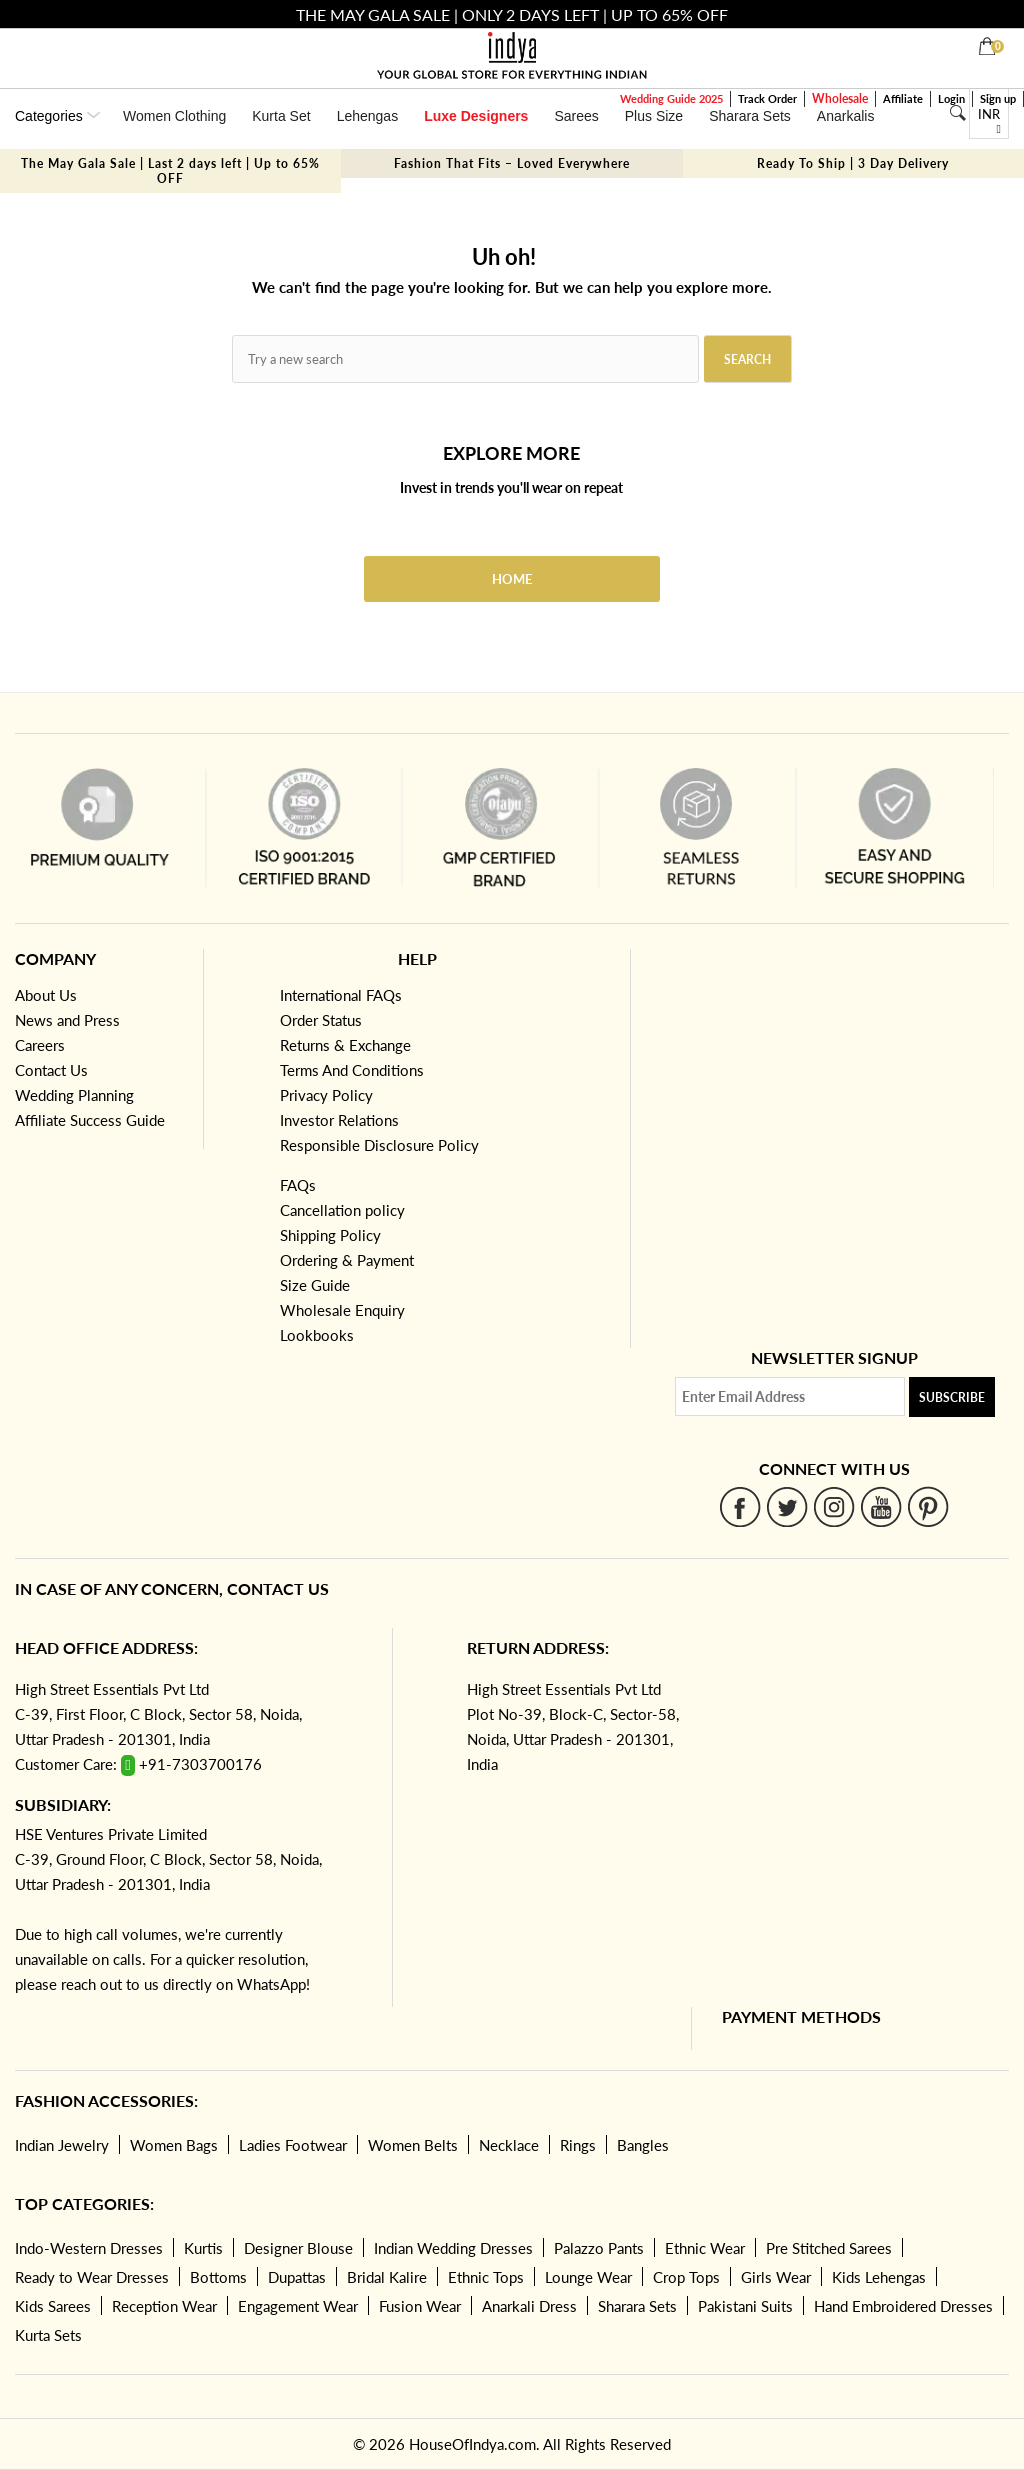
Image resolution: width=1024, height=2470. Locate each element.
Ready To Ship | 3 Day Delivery (853, 163)
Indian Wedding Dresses (453, 2248)
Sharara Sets (750, 116)
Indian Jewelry (62, 2145)
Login (951, 98)
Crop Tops (686, 2277)
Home (512, 579)
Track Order (767, 98)
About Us (46, 995)
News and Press (67, 1020)
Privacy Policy (326, 1095)
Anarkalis (846, 116)
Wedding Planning (74, 1095)
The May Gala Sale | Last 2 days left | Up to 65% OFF (170, 171)
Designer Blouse (298, 2248)
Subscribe (952, 1397)
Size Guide (315, 1285)
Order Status (321, 1020)
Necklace (509, 2145)
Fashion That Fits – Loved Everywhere (512, 163)
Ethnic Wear (705, 2248)
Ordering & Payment (347, 1260)
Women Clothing (174, 116)
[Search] (957, 113)
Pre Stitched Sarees (829, 2248)
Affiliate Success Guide (90, 1120)
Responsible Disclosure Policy (379, 1145)
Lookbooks (317, 1335)
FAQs (298, 1185)
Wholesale (840, 98)
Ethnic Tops (486, 2277)
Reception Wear (164, 2306)
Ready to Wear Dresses (92, 2277)
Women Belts (413, 2145)
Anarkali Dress (529, 2306)
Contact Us (51, 1070)
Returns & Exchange (345, 1045)
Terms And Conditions (352, 1070)
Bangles (643, 2145)
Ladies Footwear (293, 2145)
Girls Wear (776, 2277)
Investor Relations (339, 1120)
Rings (578, 2145)
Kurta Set (281, 116)
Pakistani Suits (745, 2306)
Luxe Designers (476, 116)
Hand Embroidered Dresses (903, 2306)
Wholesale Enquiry (342, 1310)
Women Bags (174, 2145)
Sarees (576, 116)
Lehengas (368, 116)
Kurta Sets (48, 2335)
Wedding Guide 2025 (671, 98)
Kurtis (203, 2248)
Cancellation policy (342, 1210)
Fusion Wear (420, 2306)
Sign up (998, 98)
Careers (40, 1045)
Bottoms (218, 2277)
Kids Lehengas (879, 2277)
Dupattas (297, 2277)
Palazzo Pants (599, 2248)
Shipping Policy (330, 1235)
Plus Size (654, 116)
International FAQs (341, 995)
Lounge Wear (588, 2277)
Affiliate (903, 98)
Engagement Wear (298, 2306)
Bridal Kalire (387, 2277)
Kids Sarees (53, 2306)
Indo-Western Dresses (89, 2248)
